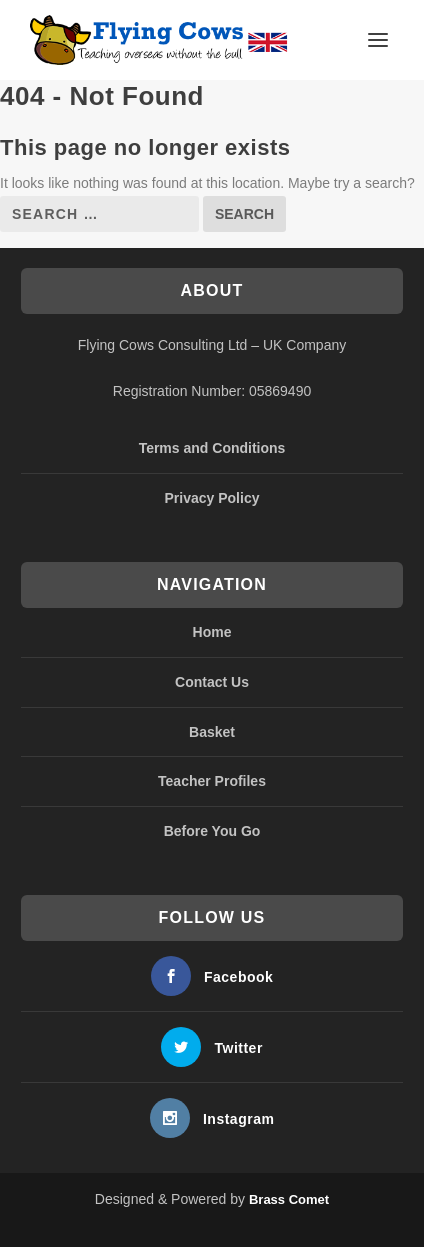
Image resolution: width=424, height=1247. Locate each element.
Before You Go (212, 831)
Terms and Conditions (212, 448)
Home (212, 632)
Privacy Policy (212, 498)
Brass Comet (289, 1199)
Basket (212, 732)
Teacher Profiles (212, 781)
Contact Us (212, 682)
